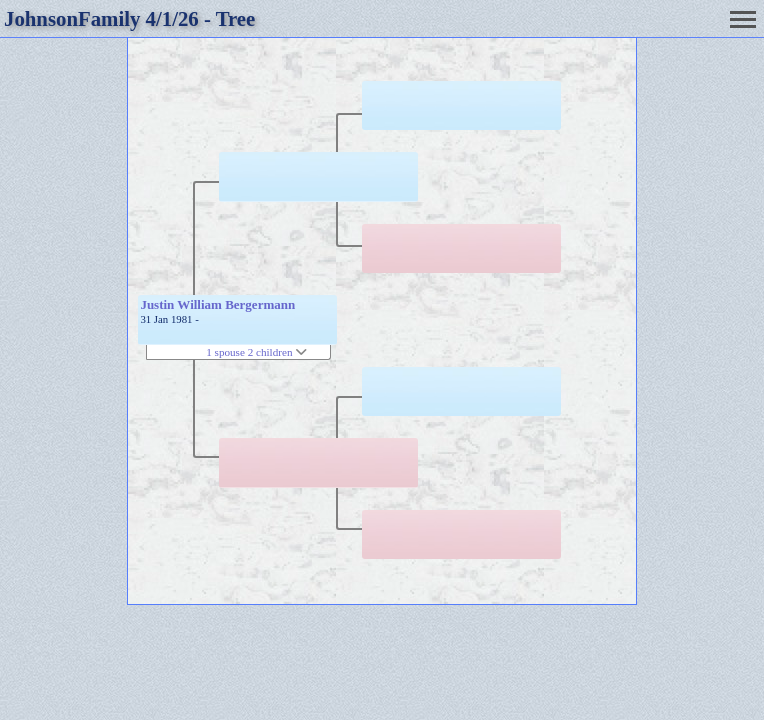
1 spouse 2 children (256, 352)
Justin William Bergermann (217, 304)
